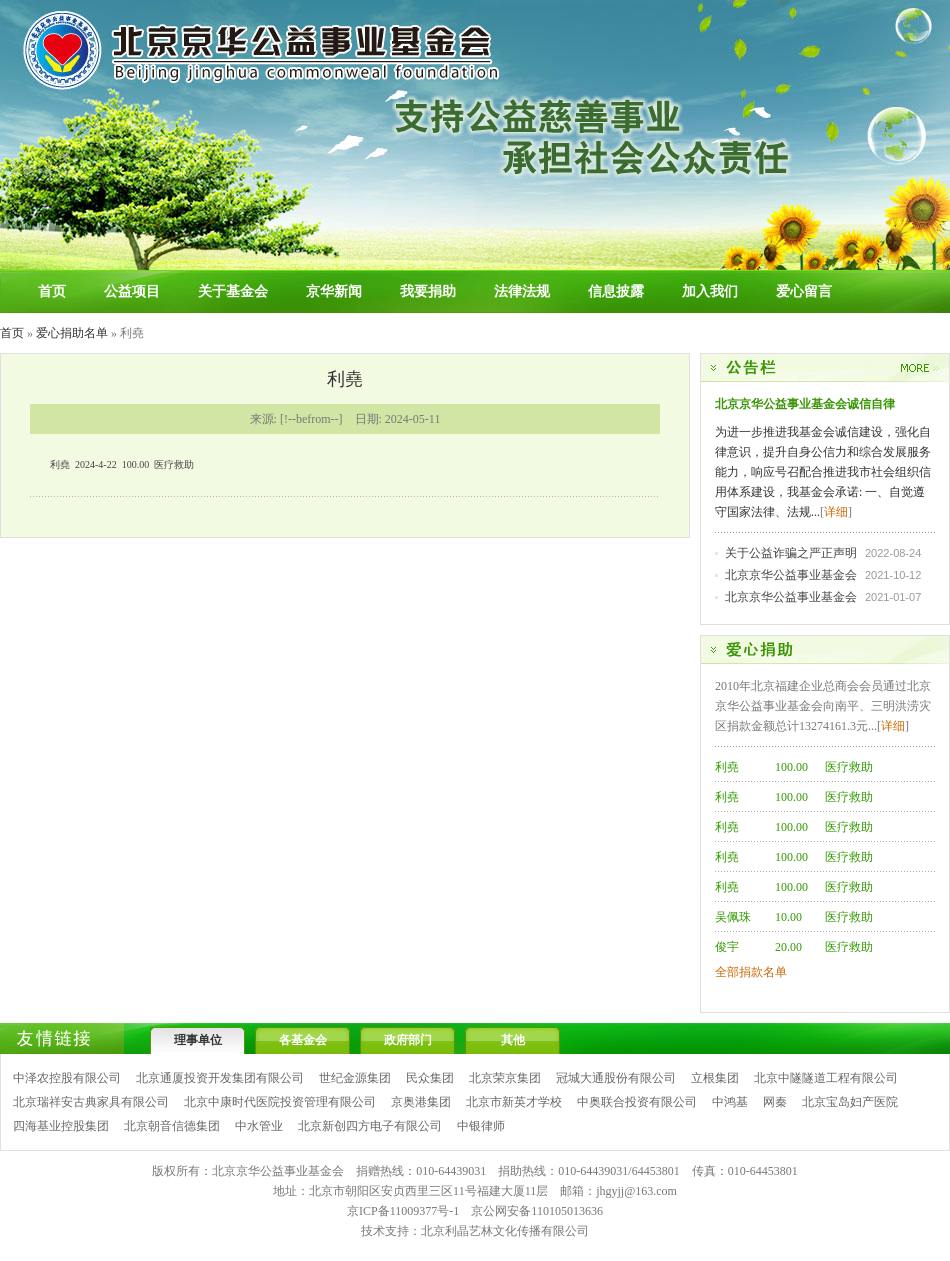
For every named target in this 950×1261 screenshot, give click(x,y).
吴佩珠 (733, 917)
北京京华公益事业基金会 (791, 575)
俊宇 (727, 947)
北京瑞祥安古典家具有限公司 (91, 1102)
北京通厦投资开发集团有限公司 (220, 1078)
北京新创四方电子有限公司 (370, 1126)
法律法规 (522, 291)
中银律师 (481, 1126)
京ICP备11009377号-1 (403, 1211)
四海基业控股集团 (61, 1126)
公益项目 (132, 291)
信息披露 (616, 291)
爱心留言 (804, 291)
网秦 (775, 1102)
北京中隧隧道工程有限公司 (826, 1078)
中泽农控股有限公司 (67, 1078)
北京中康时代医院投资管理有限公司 (280, 1102)
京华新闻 (334, 291)
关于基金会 (233, 291)
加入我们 (710, 291)
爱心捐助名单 (72, 333)
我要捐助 (428, 291)
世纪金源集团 (355, 1078)
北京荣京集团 (505, 1078)
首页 (52, 291)
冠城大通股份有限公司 (616, 1078)
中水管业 (259, 1126)
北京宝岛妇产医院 (850, 1102)
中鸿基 (730, 1102)
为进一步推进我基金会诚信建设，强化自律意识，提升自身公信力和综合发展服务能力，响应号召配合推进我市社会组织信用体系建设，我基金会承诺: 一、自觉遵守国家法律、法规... (823, 472)
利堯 (727, 767)
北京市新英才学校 (514, 1102)
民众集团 (430, 1078)
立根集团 (715, 1078)
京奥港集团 (421, 1102)
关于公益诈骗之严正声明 (791, 553)
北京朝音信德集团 (172, 1126)
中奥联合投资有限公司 (637, 1102)
